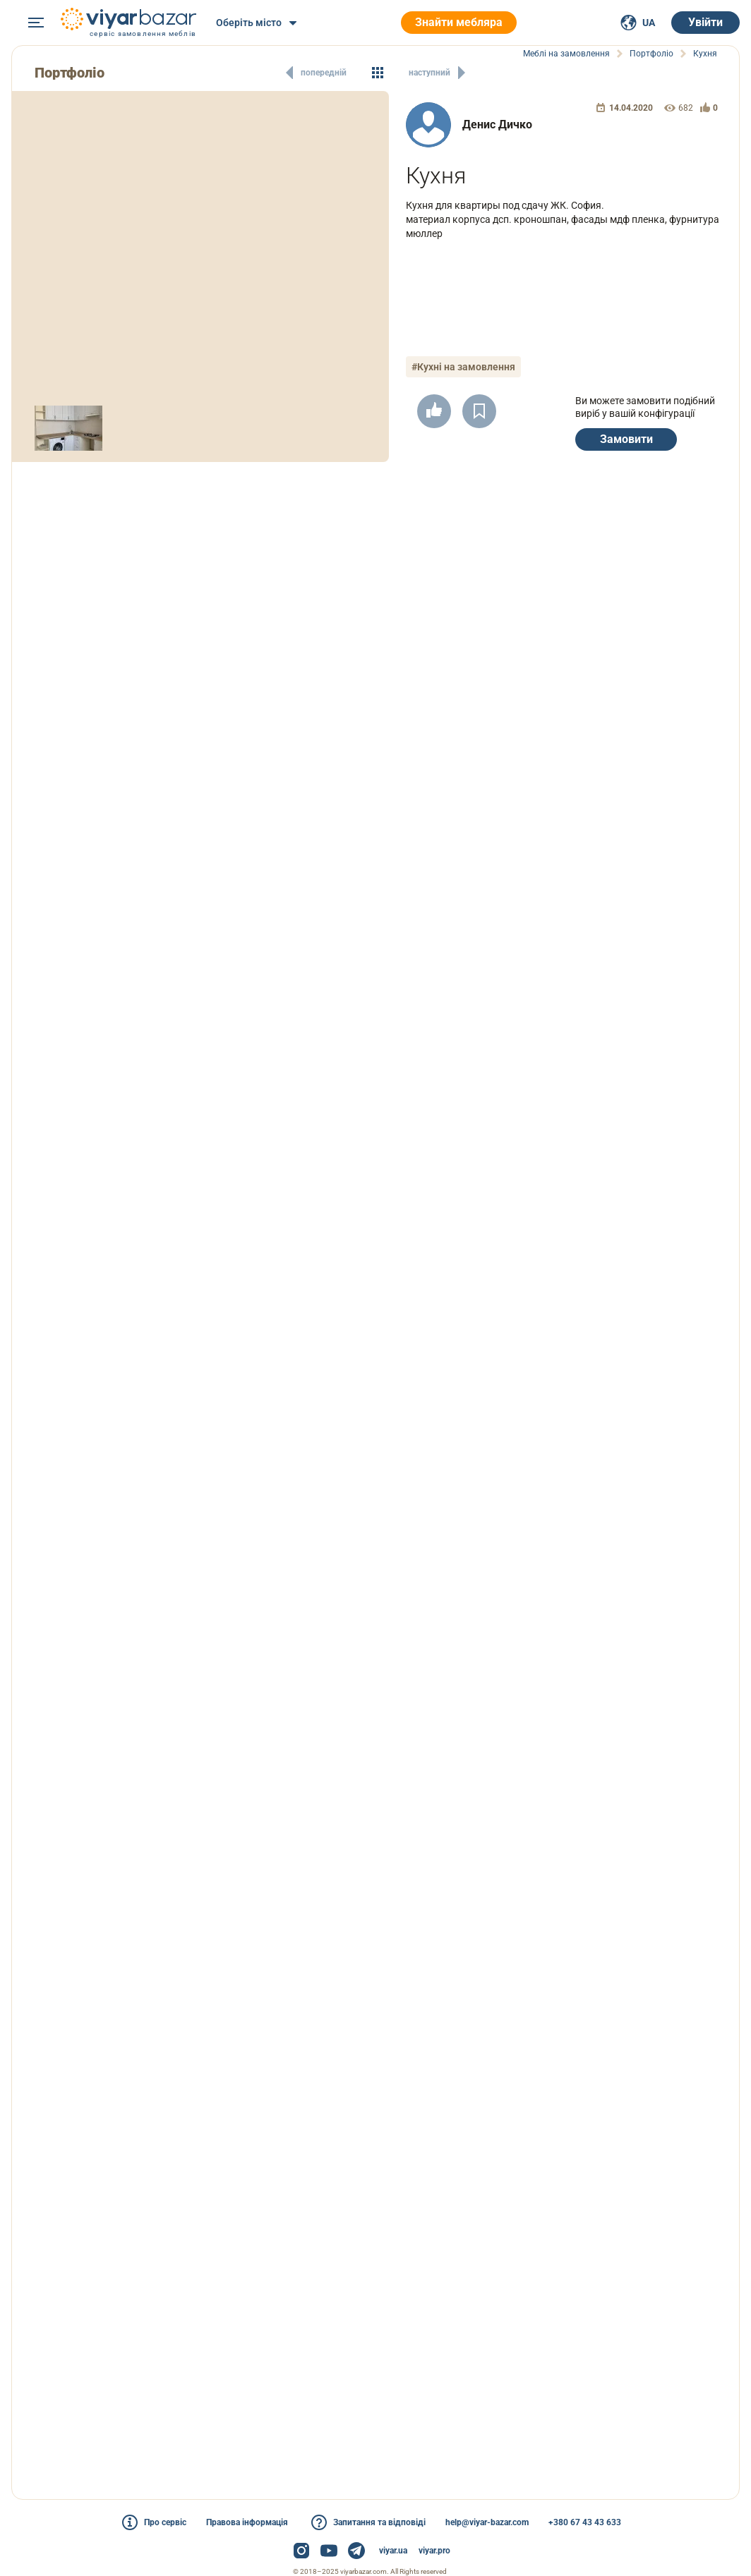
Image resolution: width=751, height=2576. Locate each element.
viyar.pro (434, 2551)
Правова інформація (247, 2522)
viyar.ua (393, 2551)
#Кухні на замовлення (463, 366)
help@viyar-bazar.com (487, 2522)
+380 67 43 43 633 (584, 2522)
